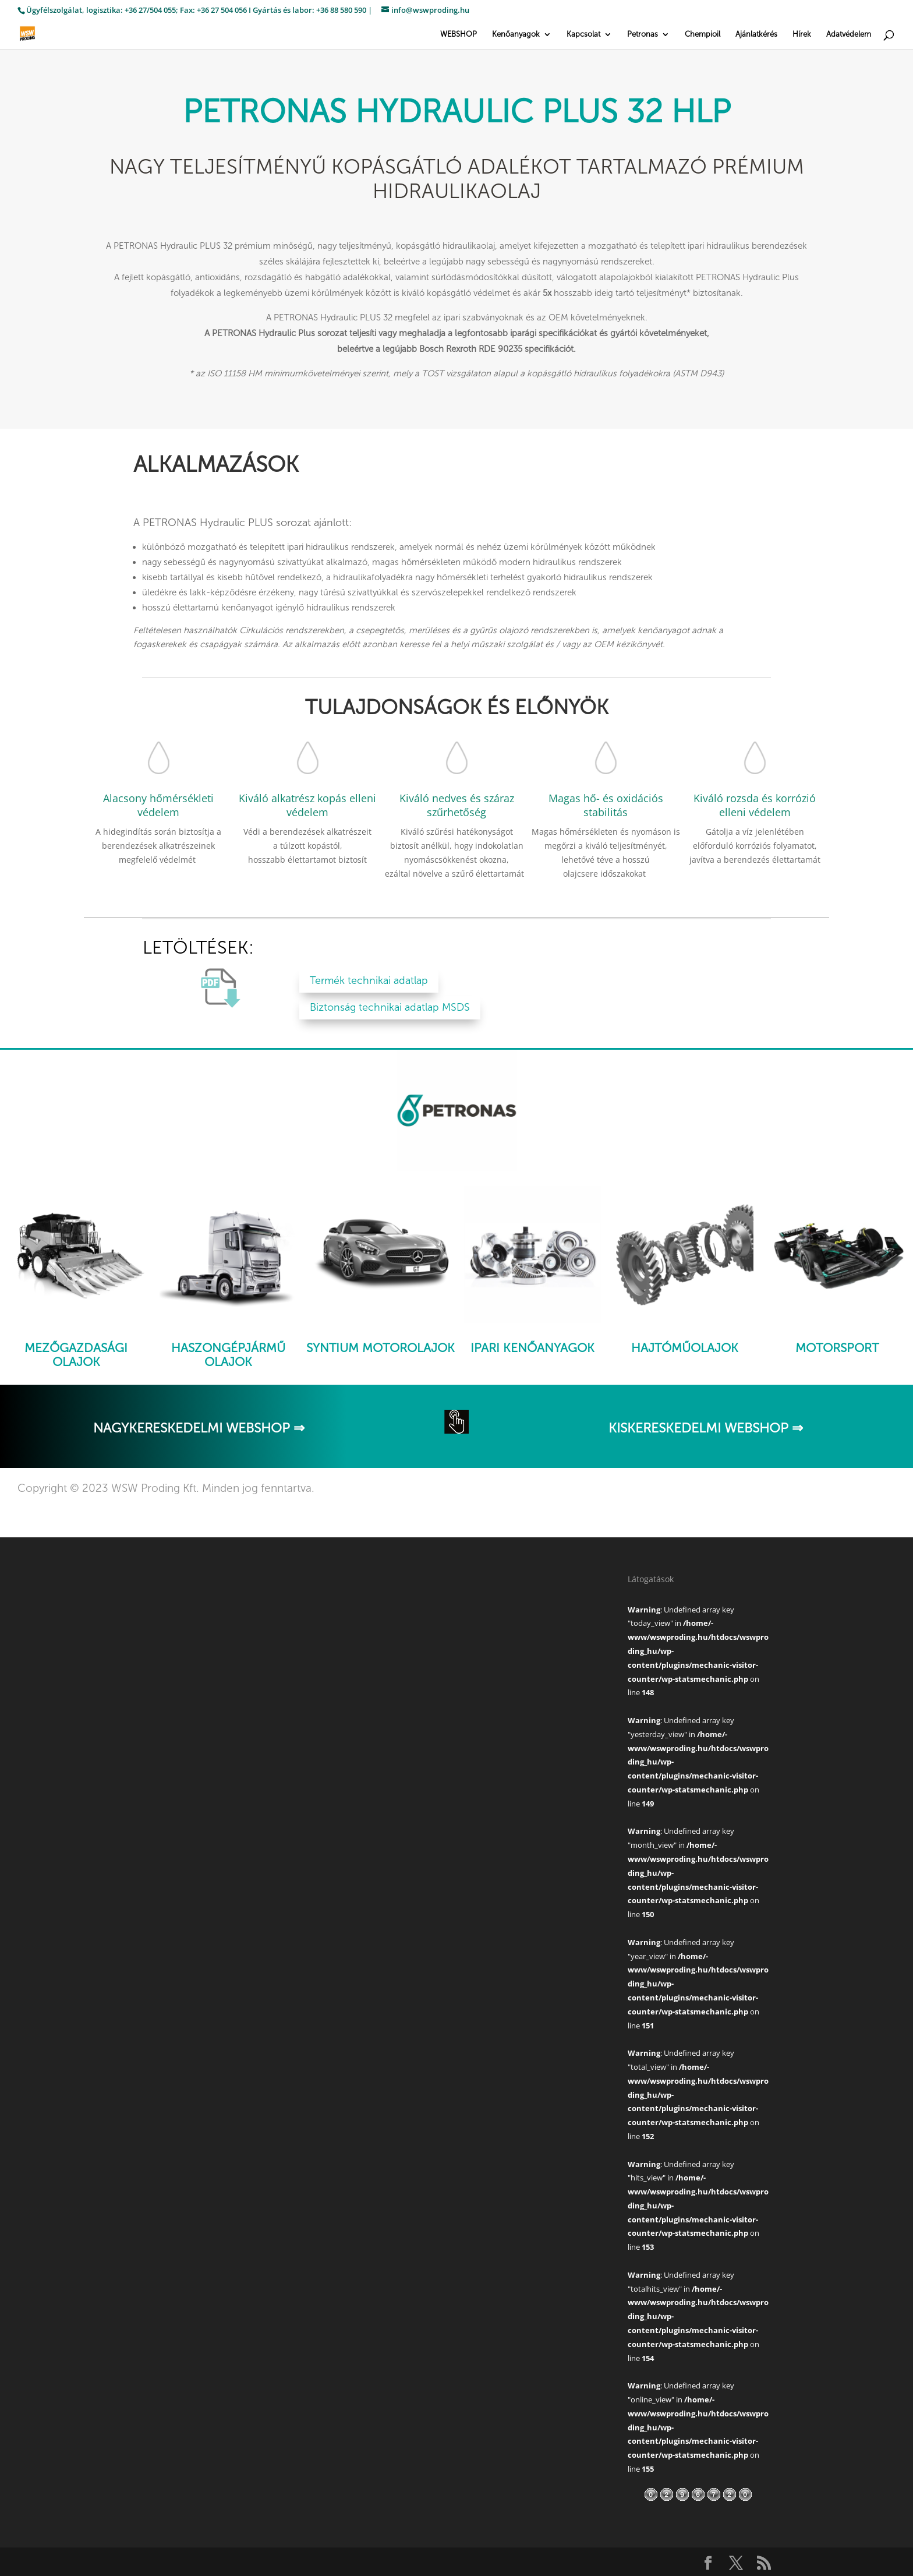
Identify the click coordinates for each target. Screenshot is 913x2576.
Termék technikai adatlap (369, 980)
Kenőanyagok (516, 34)
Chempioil (702, 34)
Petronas (642, 34)
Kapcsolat (583, 34)
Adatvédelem (848, 34)
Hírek (801, 34)
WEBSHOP (458, 34)
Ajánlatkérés (756, 34)
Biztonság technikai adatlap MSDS (390, 1007)
